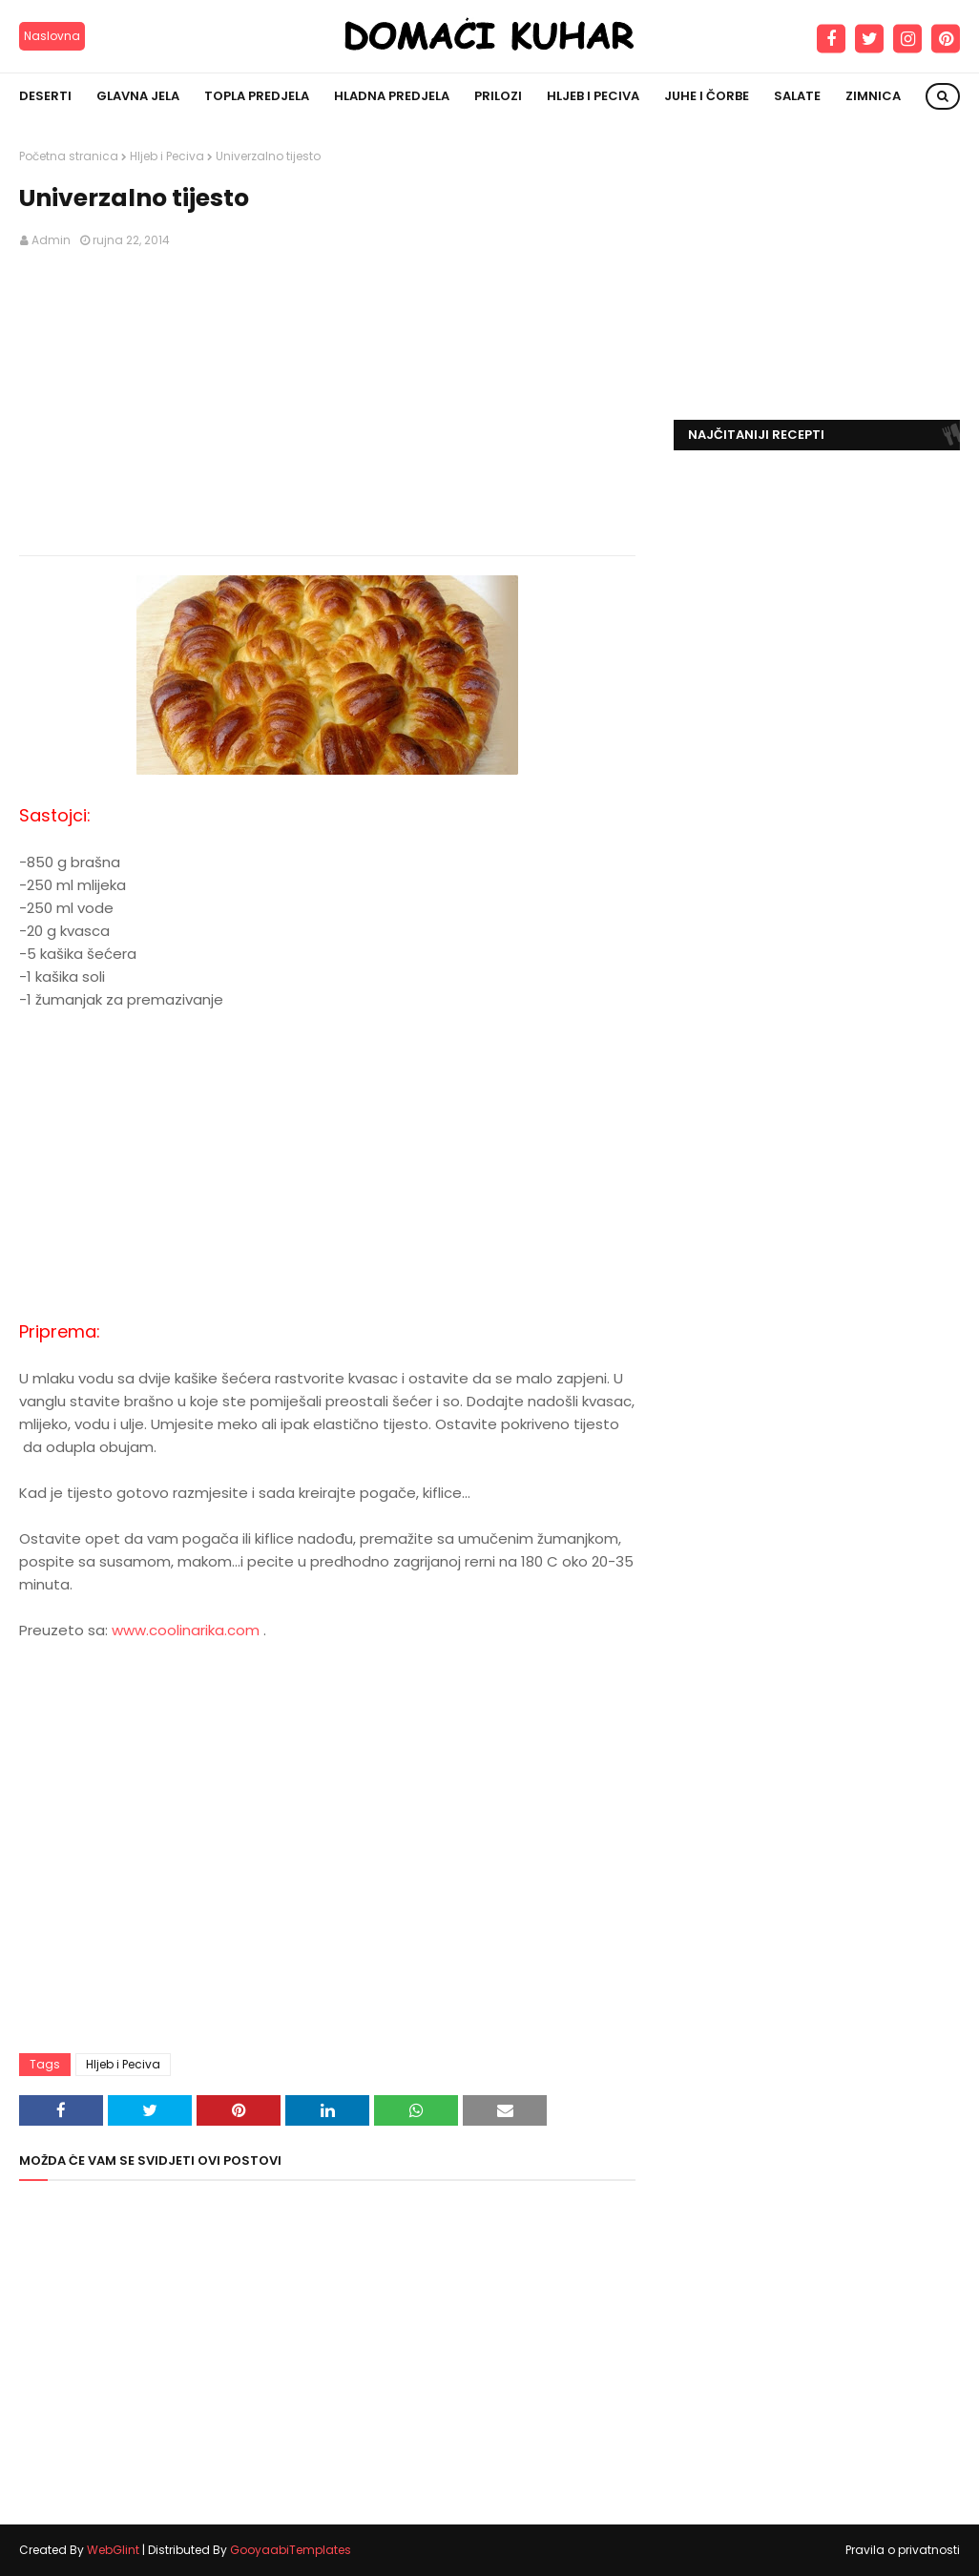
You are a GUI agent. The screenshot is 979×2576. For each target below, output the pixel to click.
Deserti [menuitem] (45, 96)
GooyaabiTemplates (290, 2550)
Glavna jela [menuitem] (137, 96)
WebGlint (113, 2550)
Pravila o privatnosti (902, 2550)
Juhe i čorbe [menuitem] (706, 96)
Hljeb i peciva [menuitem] (593, 96)
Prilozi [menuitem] (498, 96)
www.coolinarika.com (186, 1630)
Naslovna (52, 36)
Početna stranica (68, 156)
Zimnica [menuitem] (873, 96)
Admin (51, 240)
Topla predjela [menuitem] (256, 96)
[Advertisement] (327, 402)
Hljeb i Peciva (167, 156)
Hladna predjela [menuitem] (391, 96)
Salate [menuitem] (797, 96)
